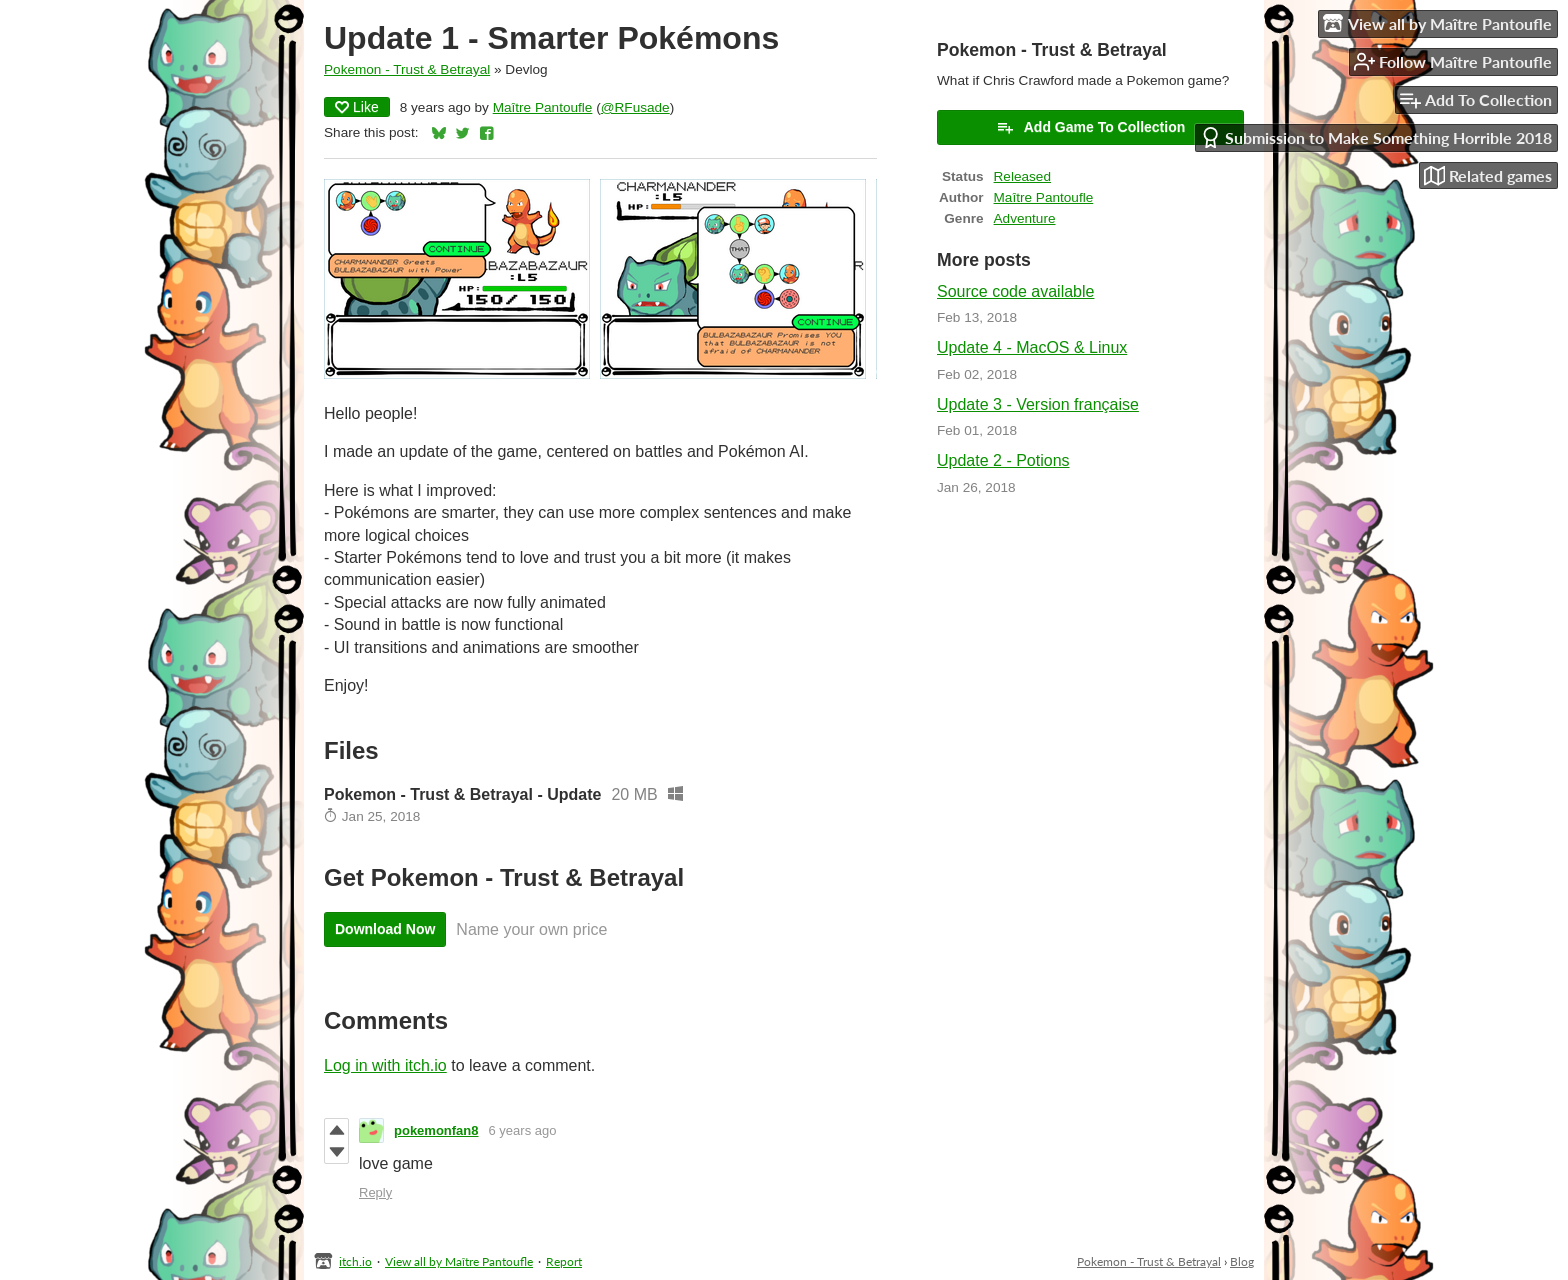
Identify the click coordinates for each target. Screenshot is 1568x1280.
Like (357, 107)
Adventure (1025, 218)
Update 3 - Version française (1038, 404)
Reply (375, 1192)
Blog (1242, 1261)
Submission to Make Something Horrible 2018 (1376, 137)
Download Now (385, 929)
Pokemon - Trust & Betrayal (407, 69)
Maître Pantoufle (543, 107)
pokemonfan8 (436, 1130)
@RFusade (635, 107)
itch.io (355, 1261)
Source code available (1015, 291)
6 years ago (523, 1130)
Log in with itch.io (385, 1065)
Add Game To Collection (1091, 127)
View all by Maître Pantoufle (459, 1261)
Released (1022, 176)
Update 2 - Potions (1003, 460)
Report (564, 1261)
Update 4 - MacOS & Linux (1032, 347)
